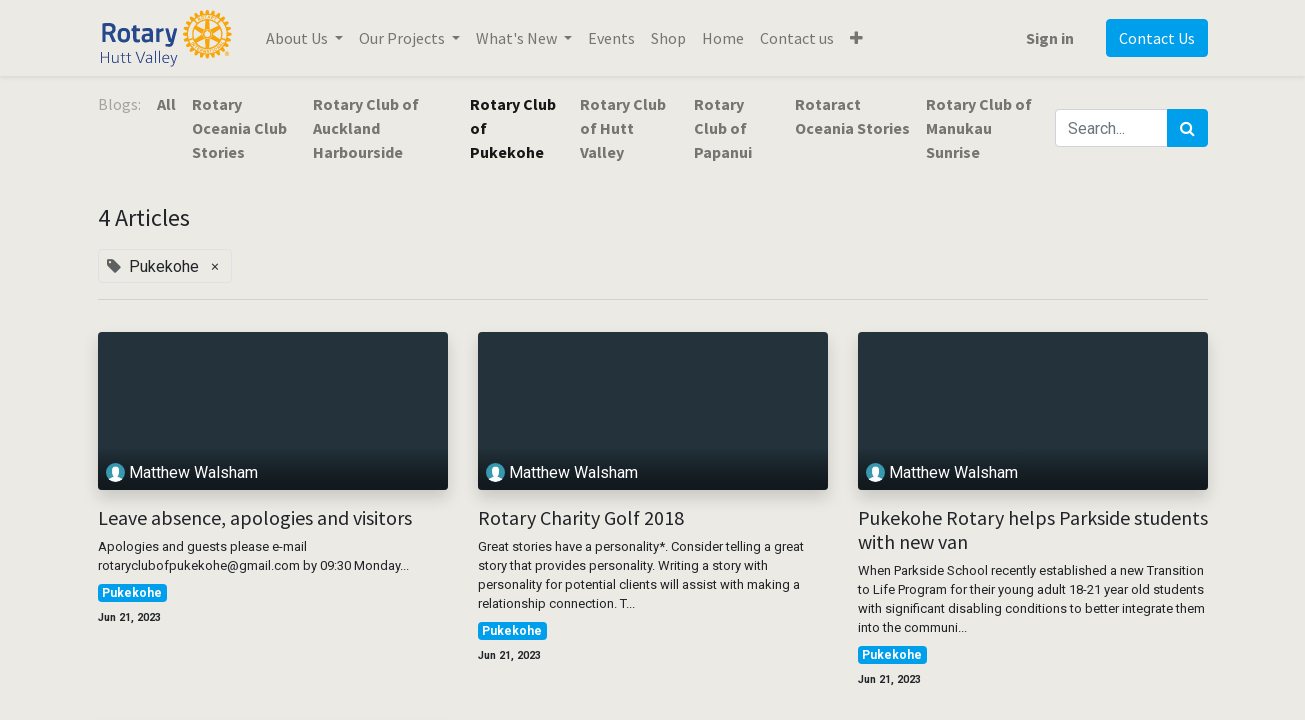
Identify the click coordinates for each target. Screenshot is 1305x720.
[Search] (1187, 128)
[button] (856, 38)
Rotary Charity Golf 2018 (581, 518)
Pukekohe (132, 593)
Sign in (1050, 38)
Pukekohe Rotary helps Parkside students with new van (1033, 530)
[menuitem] (611, 38)
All (166, 104)
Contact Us (1157, 38)
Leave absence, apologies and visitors (255, 518)
